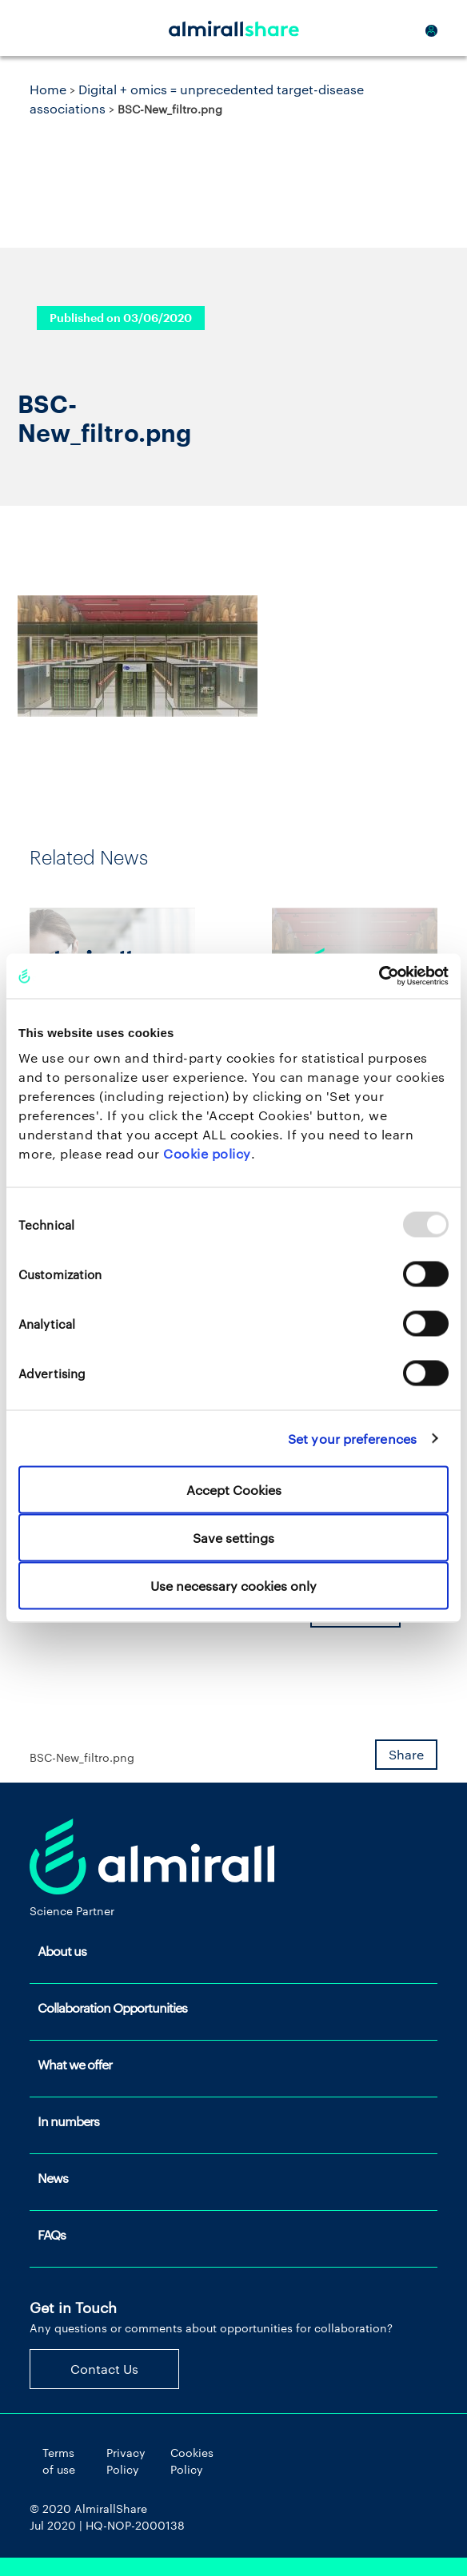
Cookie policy (207, 1153)
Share (406, 1754)
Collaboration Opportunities (112, 2007)
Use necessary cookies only (233, 1585)
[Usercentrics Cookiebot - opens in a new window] (379, 976)
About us (62, 1950)
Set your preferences (352, 1437)
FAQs (52, 2234)
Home (48, 89)
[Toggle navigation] (50, 28)
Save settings (233, 1537)
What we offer (75, 2064)
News (53, 2177)
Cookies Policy (192, 2461)
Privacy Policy (126, 2461)
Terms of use (58, 2461)
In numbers (68, 2121)
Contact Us (104, 2368)
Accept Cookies (233, 1489)
